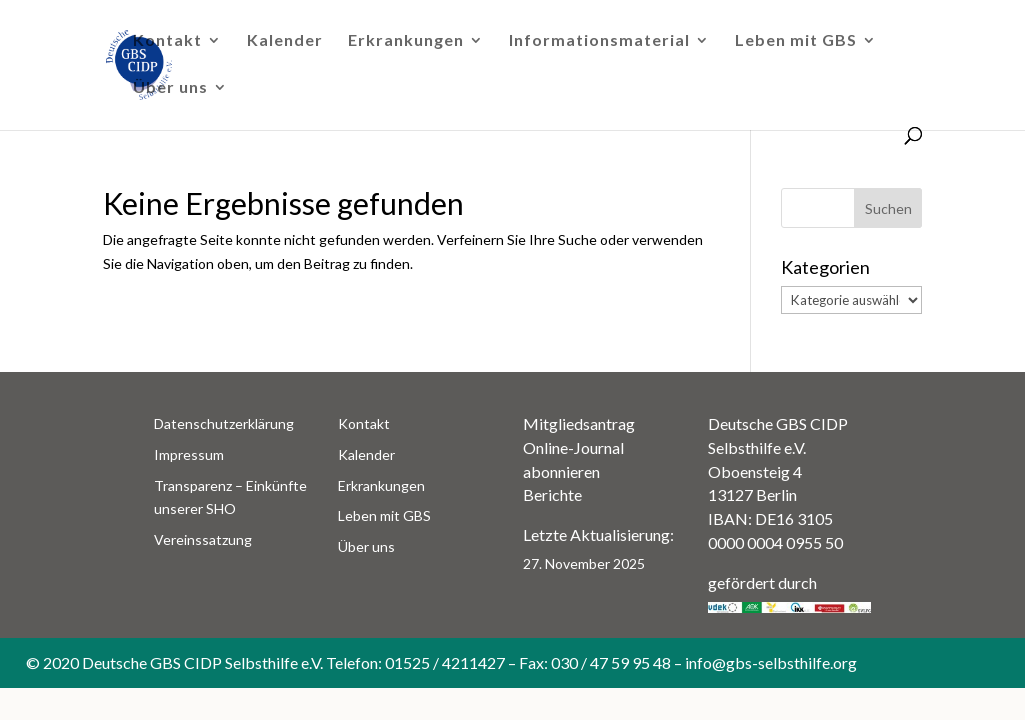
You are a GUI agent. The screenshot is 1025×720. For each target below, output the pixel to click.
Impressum (189, 454)
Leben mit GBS (796, 41)
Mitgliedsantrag (579, 423)
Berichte (552, 494)
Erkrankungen (406, 41)
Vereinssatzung (203, 539)
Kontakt (167, 41)
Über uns (170, 88)
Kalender (285, 41)
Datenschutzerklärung (224, 423)
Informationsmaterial (599, 41)
